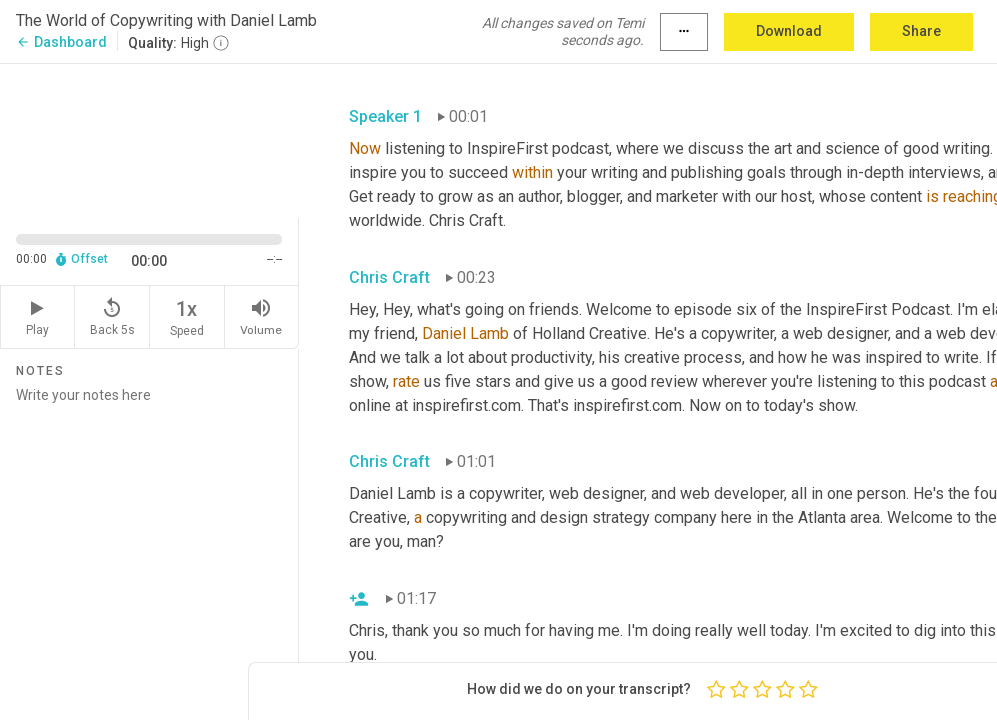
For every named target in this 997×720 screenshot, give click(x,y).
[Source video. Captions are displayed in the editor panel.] (149, 139)
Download (789, 31)
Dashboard (61, 42)
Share (921, 31)
